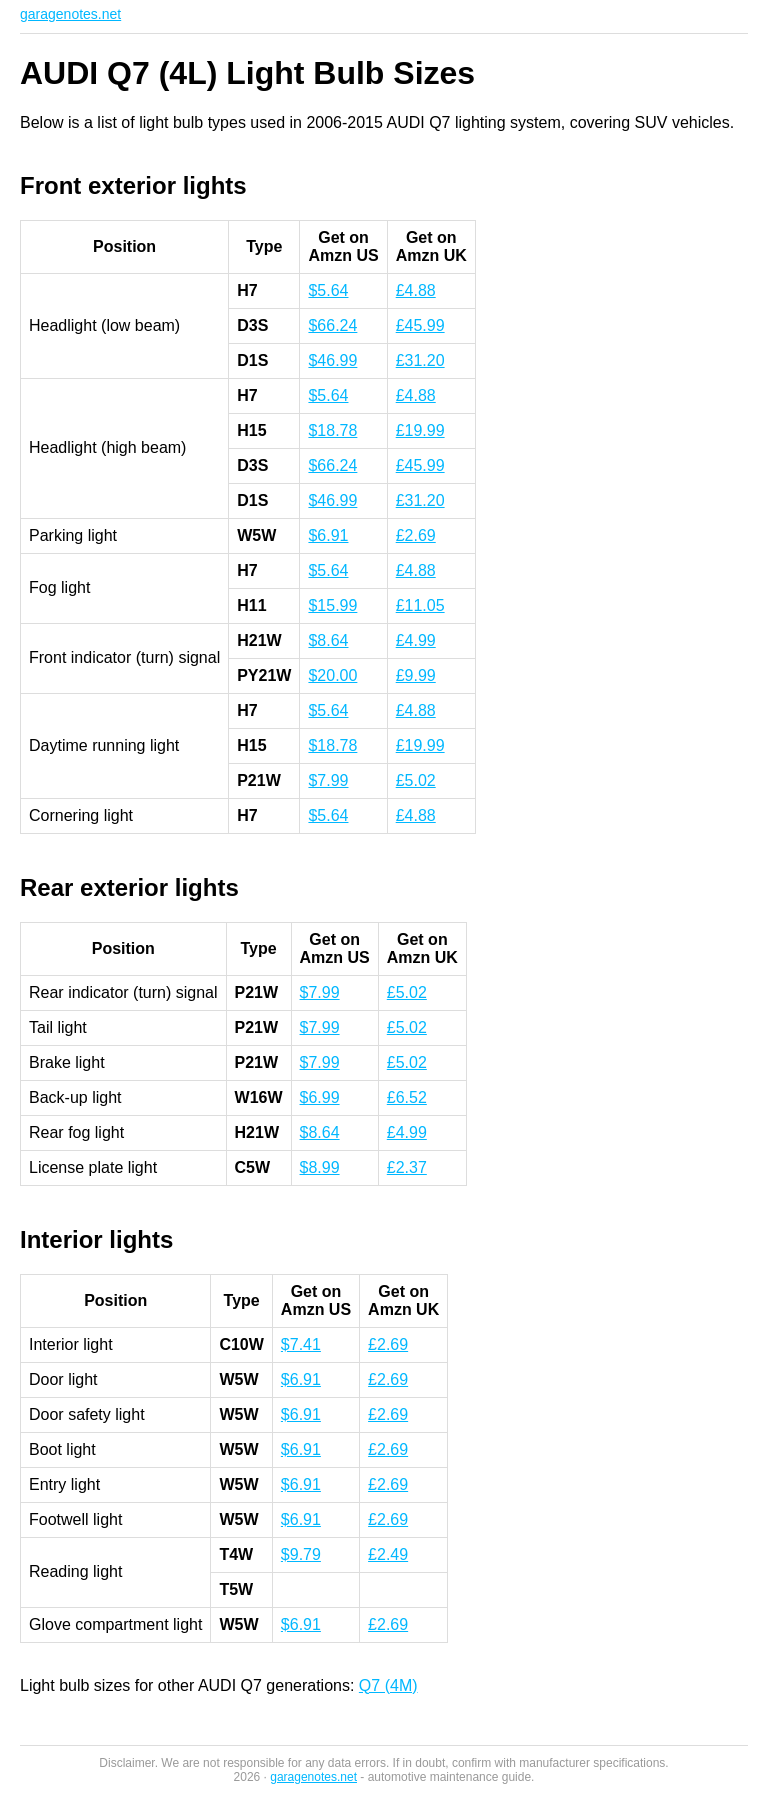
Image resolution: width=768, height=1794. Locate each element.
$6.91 (328, 535)
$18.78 (332, 430)
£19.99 (420, 430)
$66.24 (332, 325)
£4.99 (416, 640)
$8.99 (320, 1167)
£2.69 (416, 535)
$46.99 (332, 360)
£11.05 (420, 605)
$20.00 (332, 675)
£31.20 (420, 360)
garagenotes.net (70, 14)
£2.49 (388, 1554)
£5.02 (416, 780)
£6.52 (407, 1097)
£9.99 (416, 675)
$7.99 (328, 780)
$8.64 (328, 640)
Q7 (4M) (388, 1685)
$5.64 (328, 290)
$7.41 (301, 1344)
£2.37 (407, 1167)
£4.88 (416, 290)
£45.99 (420, 325)
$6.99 (320, 1097)
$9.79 (301, 1554)
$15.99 (332, 605)
